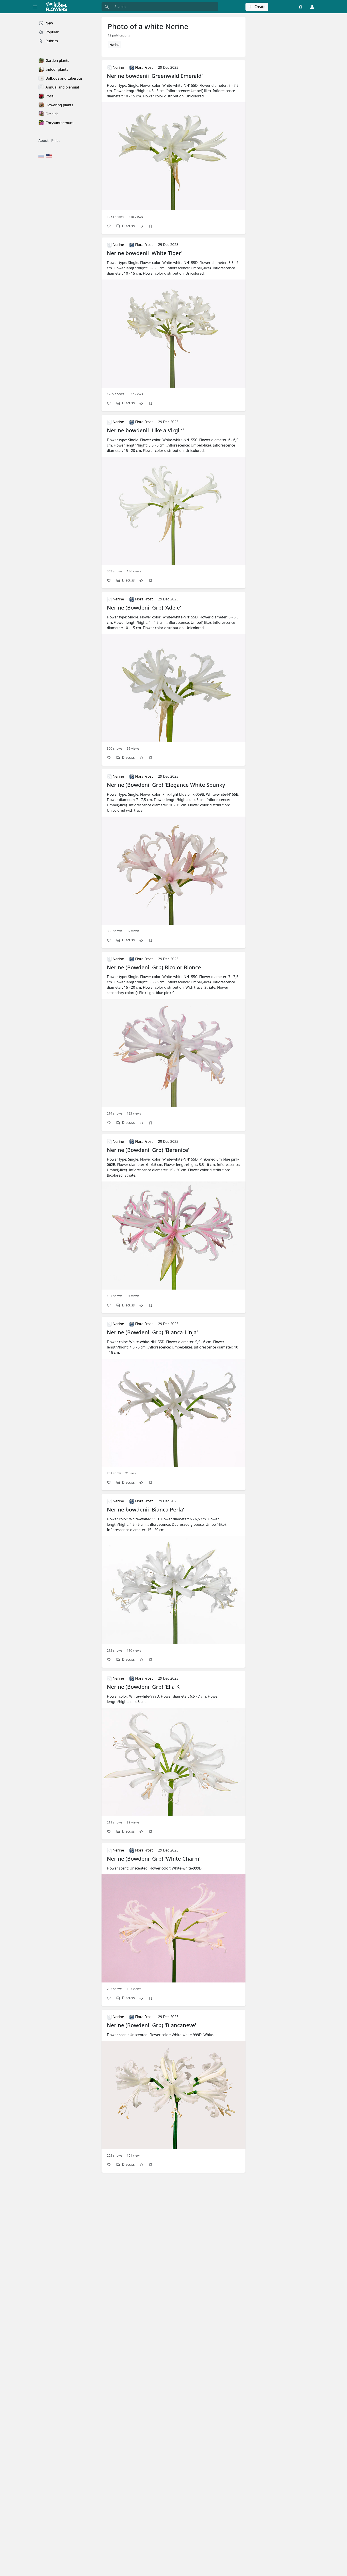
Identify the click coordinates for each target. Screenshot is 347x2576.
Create (256, 7)
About (43, 140)
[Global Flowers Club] (58, 6)
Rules (55, 140)
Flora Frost (141, 67)
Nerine (114, 44)
